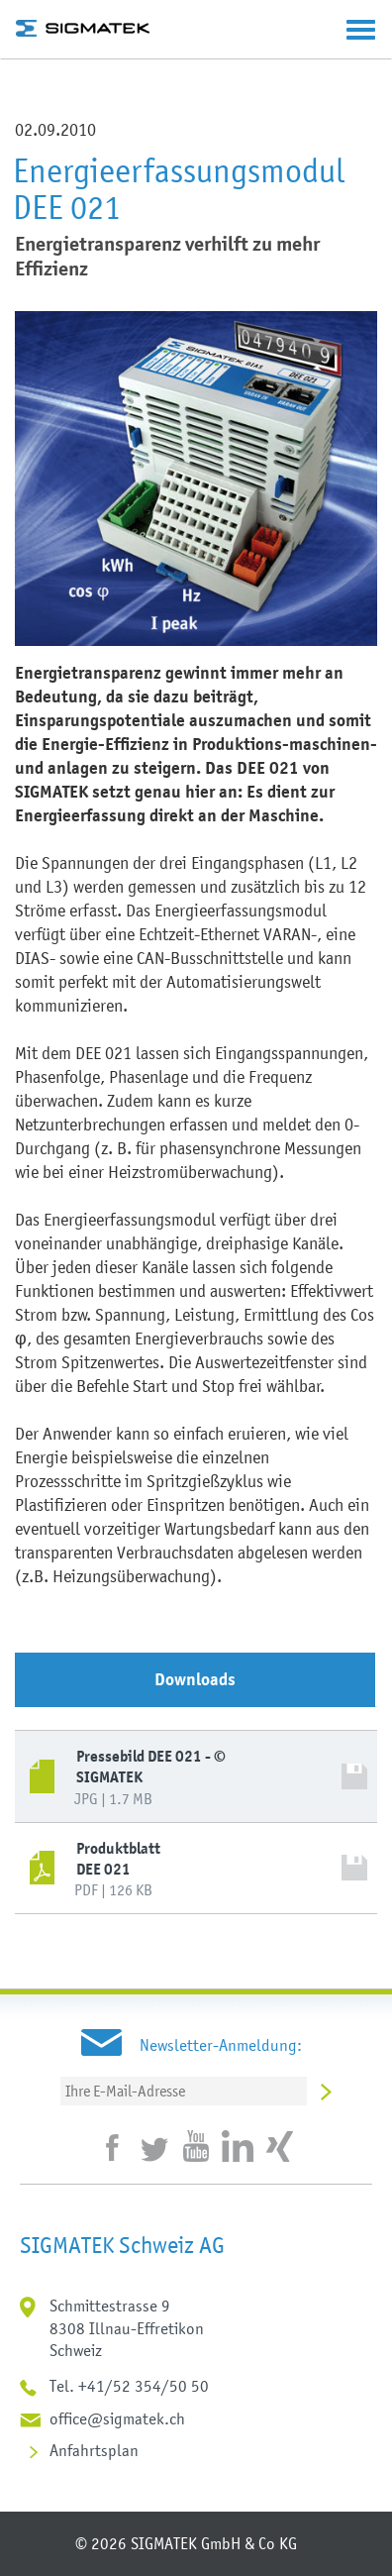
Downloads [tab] (195, 1679)
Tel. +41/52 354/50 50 (129, 2386)
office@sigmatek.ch (117, 2418)
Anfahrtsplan (94, 2450)
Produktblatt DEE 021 (118, 1859)
